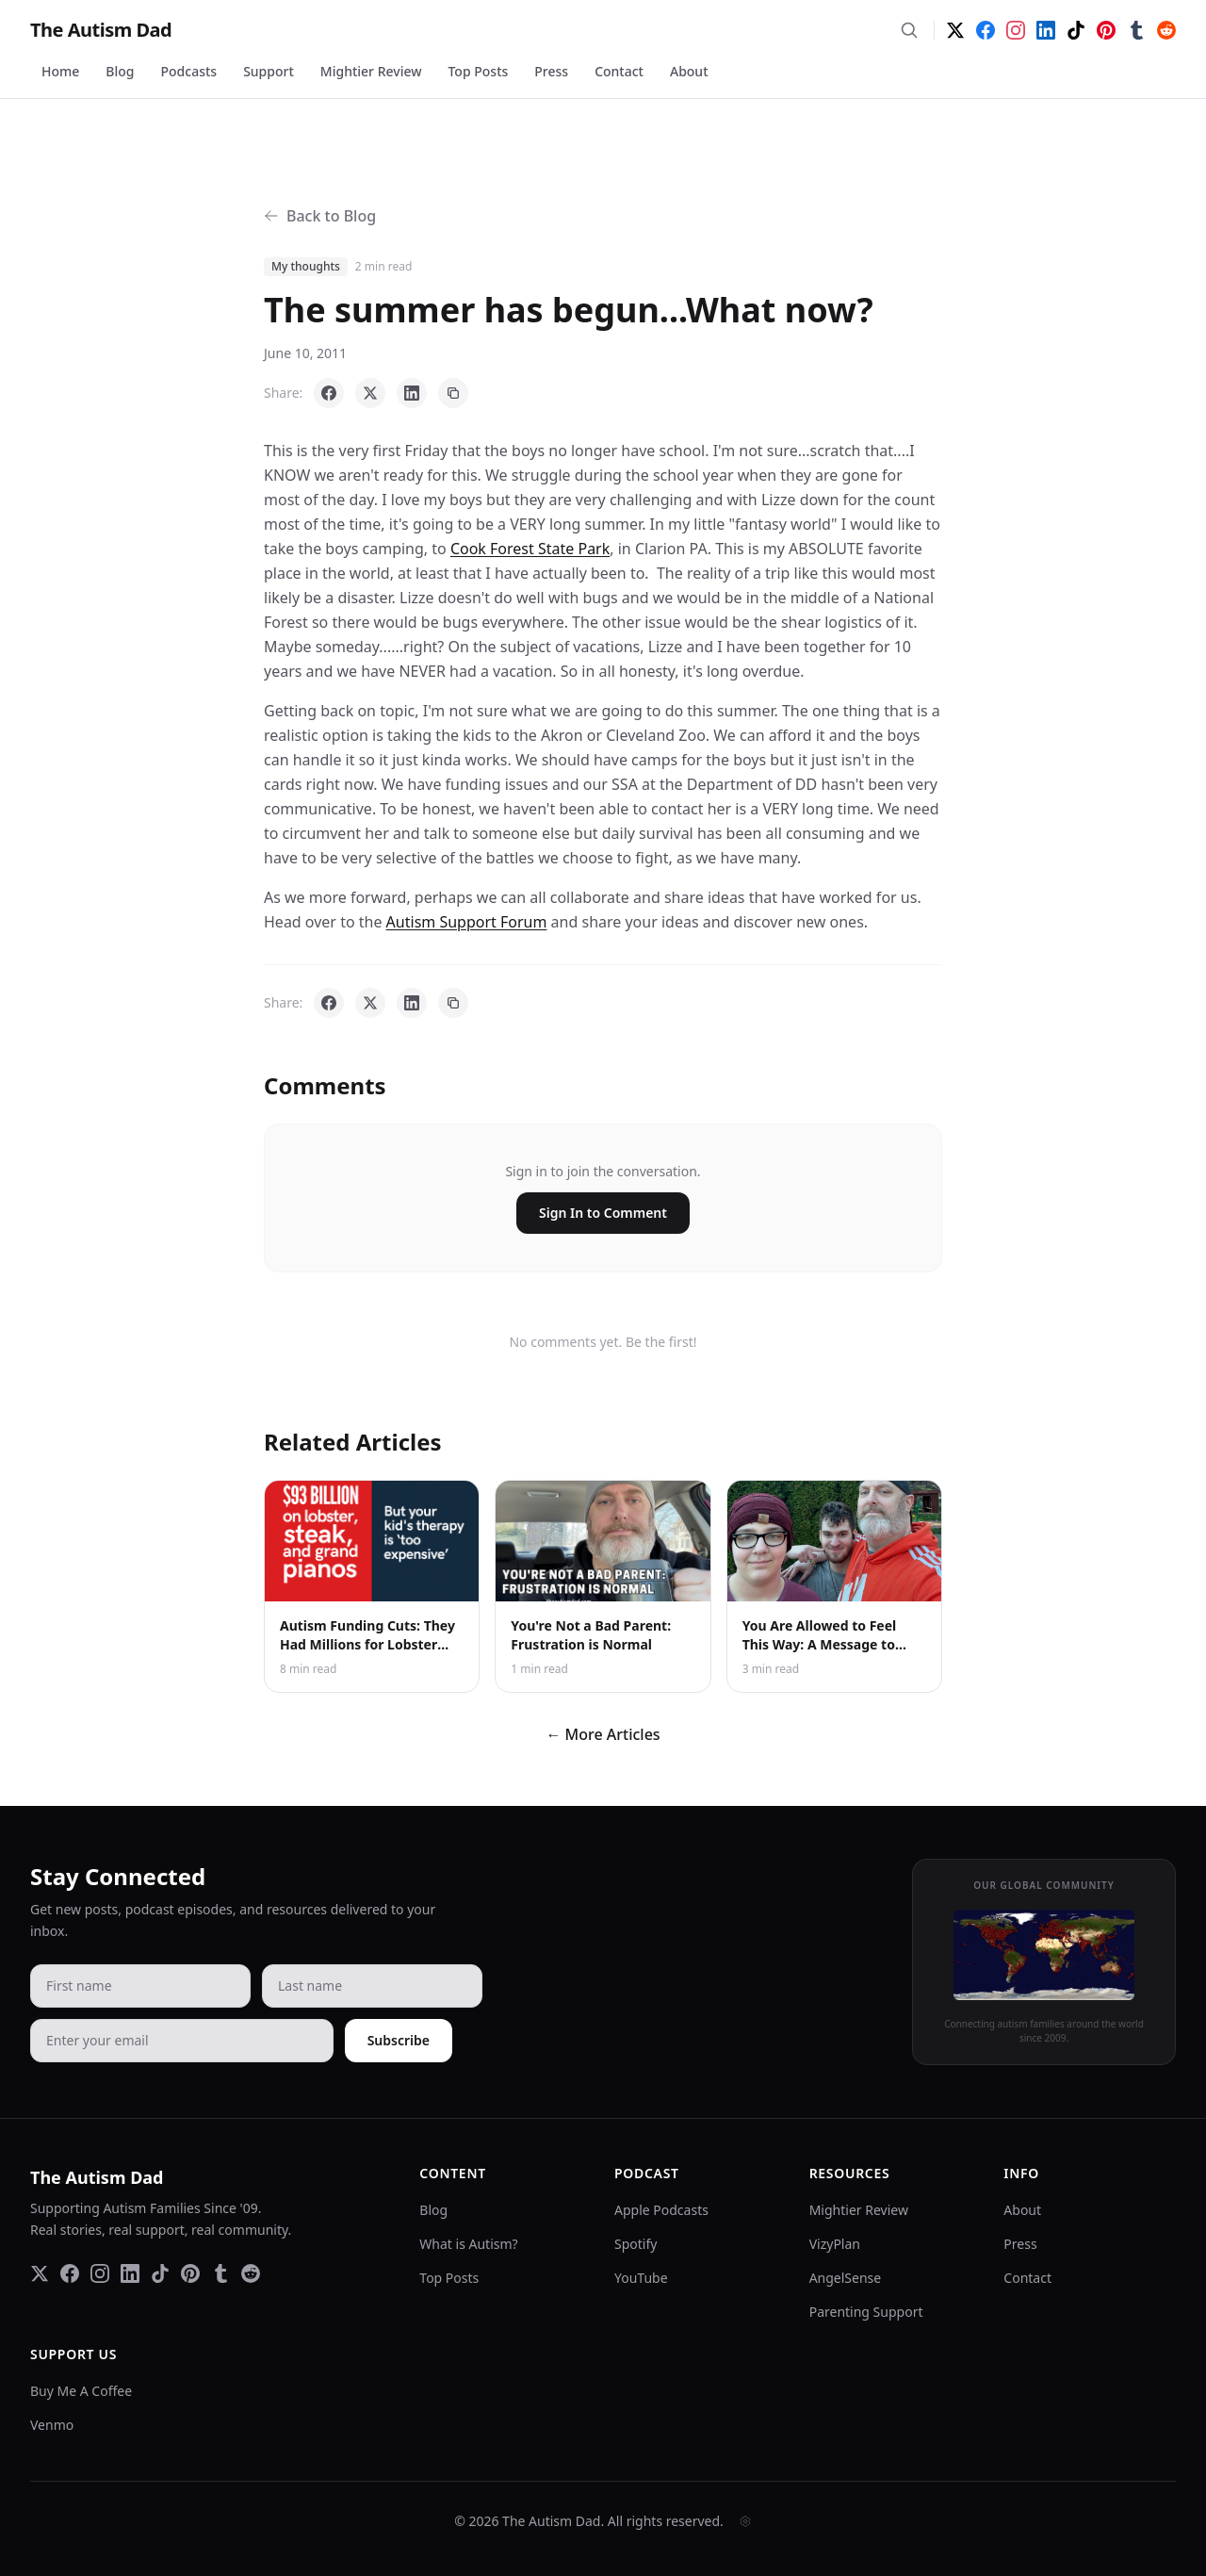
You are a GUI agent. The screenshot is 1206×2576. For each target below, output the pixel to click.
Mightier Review (371, 71)
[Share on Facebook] (329, 393)
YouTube (641, 2278)
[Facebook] (985, 30)
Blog (120, 71)
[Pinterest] (1106, 30)
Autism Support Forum (466, 921)
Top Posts (478, 71)
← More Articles (603, 1734)
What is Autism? (468, 2244)
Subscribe (398, 2040)
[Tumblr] (1136, 30)
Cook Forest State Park (530, 548)
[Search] (909, 30)
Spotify (635, 2244)
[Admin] (745, 2521)
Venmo (51, 2425)
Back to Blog (320, 215)
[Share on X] (370, 393)
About (689, 71)
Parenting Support (866, 2312)
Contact (619, 71)
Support (268, 71)
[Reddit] (1166, 30)
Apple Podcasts (661, 2210)
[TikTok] (1076, 30)
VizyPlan (834, 2244)
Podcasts (189, 71)
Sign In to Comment (603, 1213)
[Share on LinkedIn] (412, 393)
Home (60, 71)
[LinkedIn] (1045, 30)
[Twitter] (955, 30)
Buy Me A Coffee (81, 2391)
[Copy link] (453, 393)
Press (551, 71)
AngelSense (845, 2278)
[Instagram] (1015, 30)
